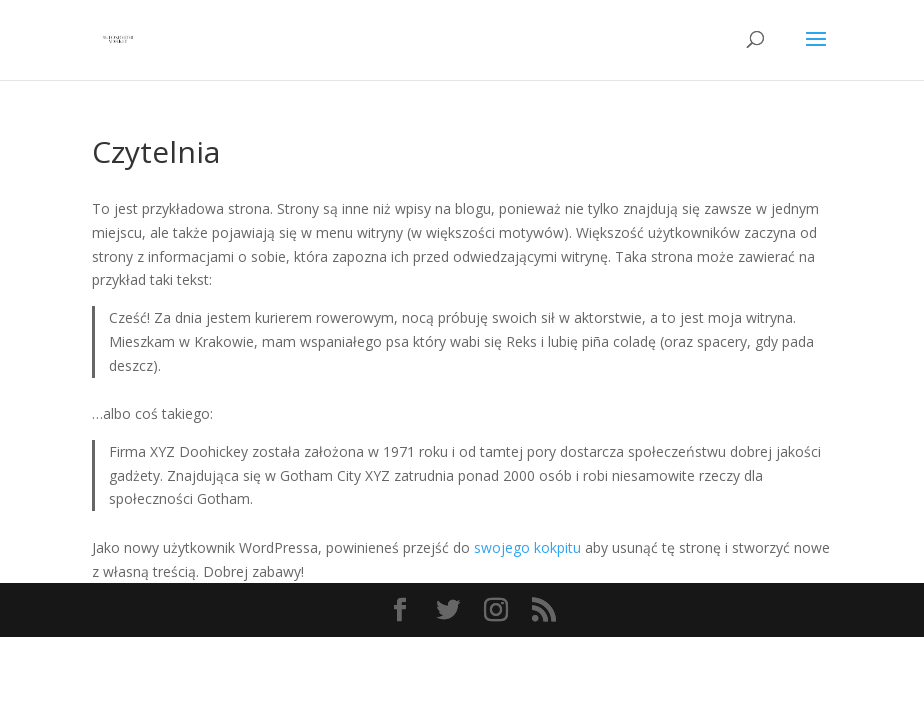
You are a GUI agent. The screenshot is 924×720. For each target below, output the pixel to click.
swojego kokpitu (527, 547)
